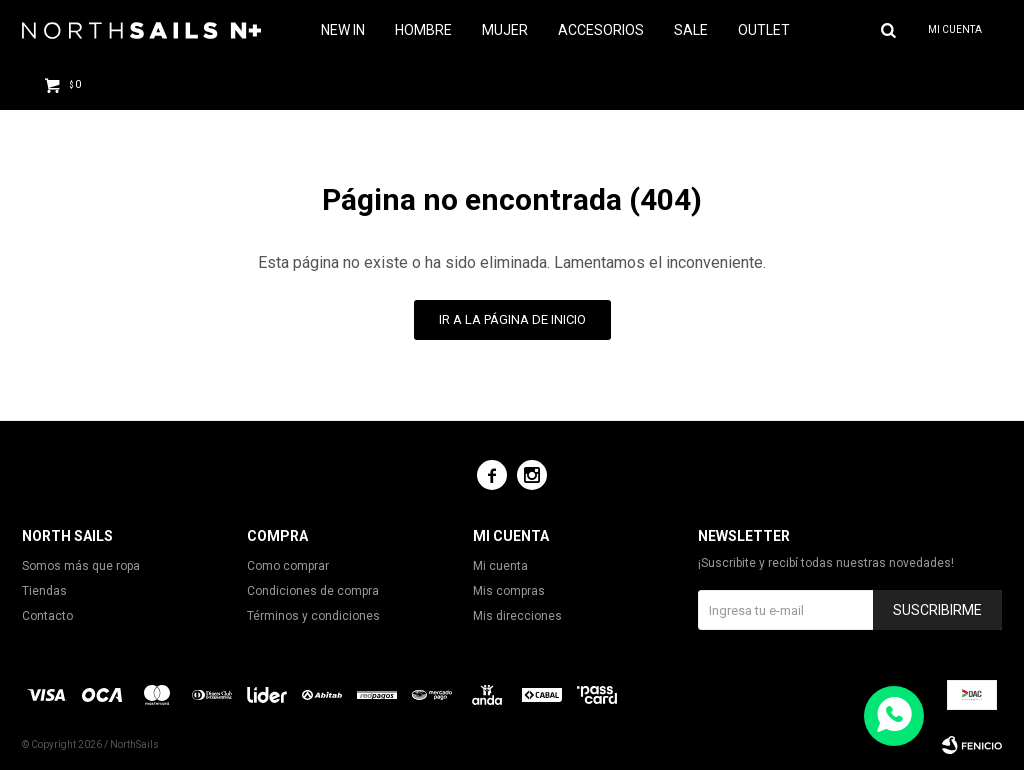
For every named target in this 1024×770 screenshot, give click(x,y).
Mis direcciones (517, 616)
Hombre (423, 30)
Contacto (47, 616)
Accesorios (601, 30)
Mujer (505, 30)
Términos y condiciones (313, 616)
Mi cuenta (500, 566)
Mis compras (509, 591)
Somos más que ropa (81, 566)
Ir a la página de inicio (512, 319)
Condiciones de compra (313, 591)
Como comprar (288, 566)
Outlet (764, 30)
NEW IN (343, 30)
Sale (691, 30)
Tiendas (44, 591)
